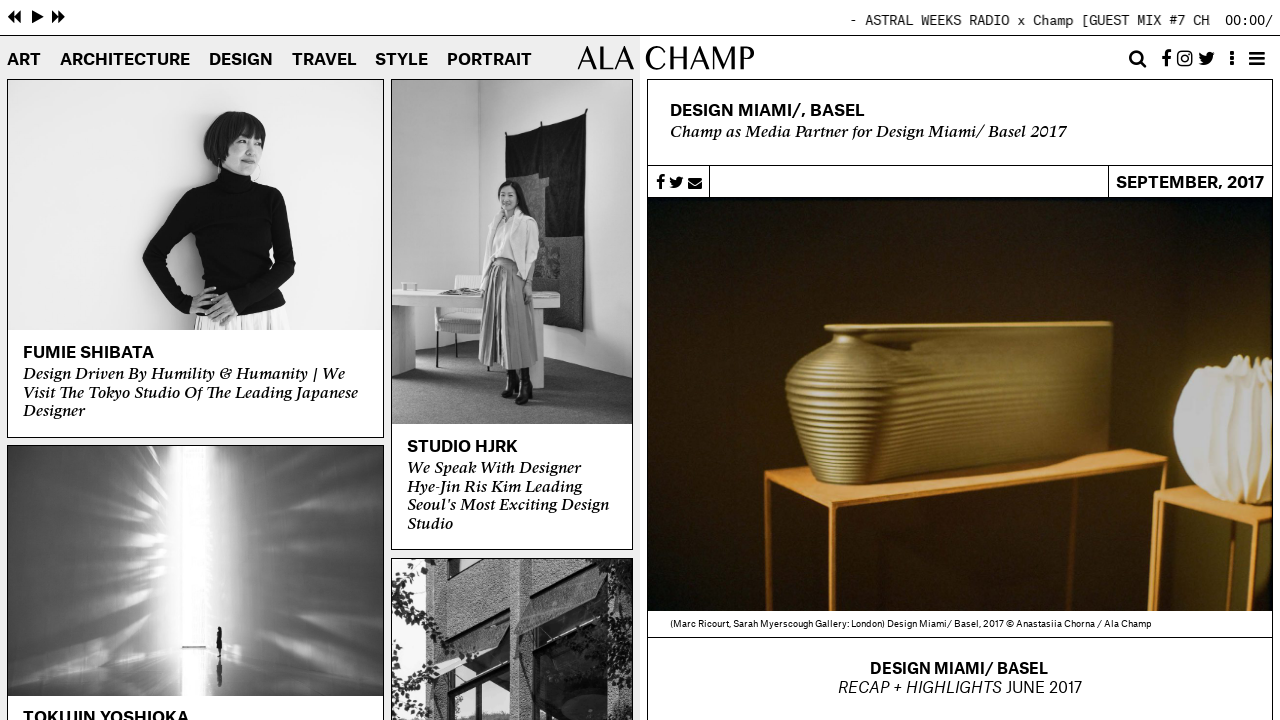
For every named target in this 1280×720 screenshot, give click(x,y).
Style (401, 60)
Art (24, 60)
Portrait (489, 60)
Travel (324, 60)
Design (241, 60)
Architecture (125, 60)
